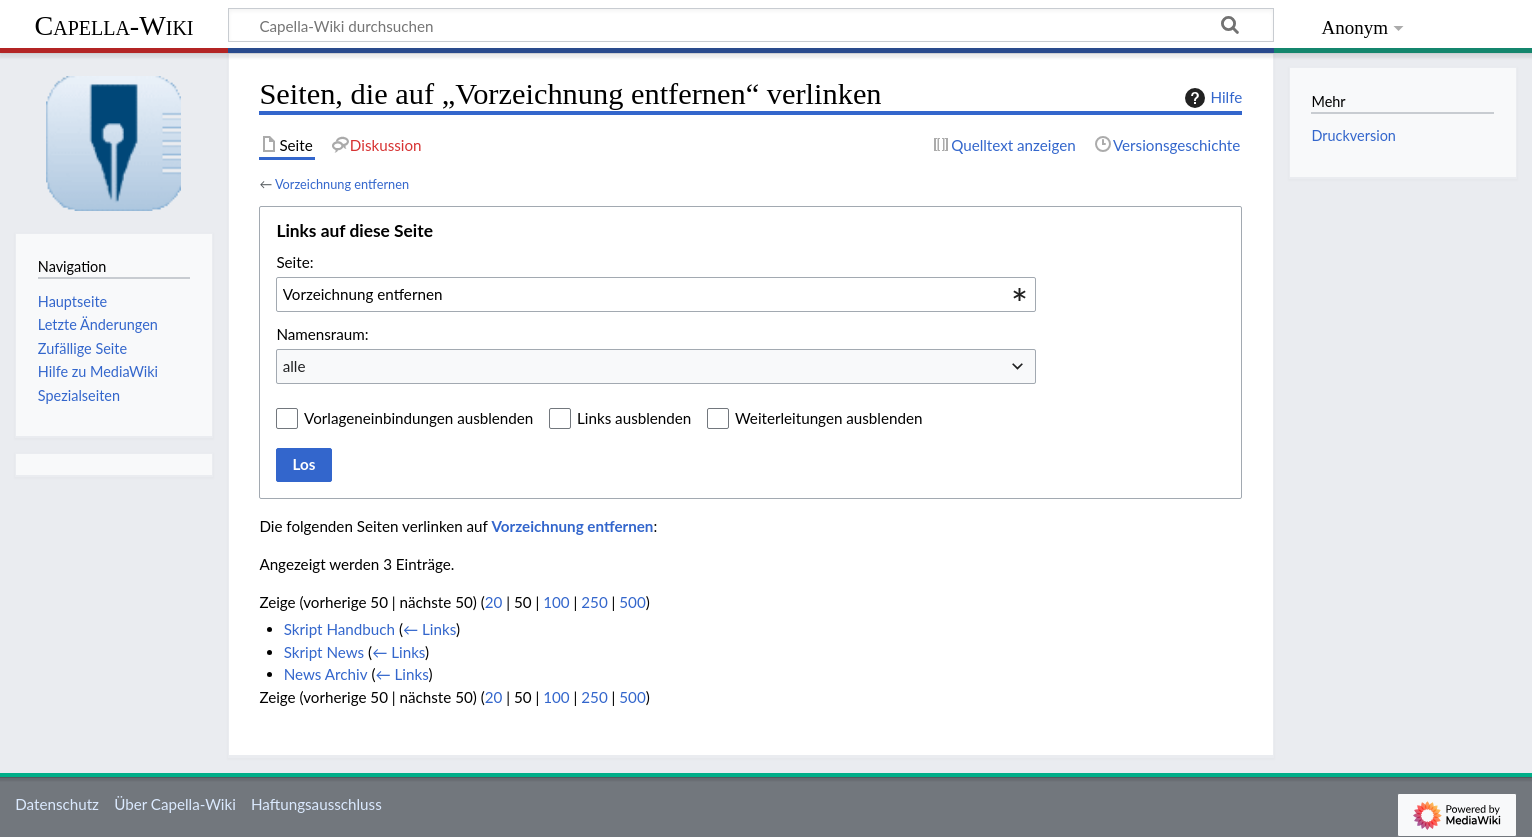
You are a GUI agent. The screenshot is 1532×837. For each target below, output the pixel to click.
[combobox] (656, 294)
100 (556, 602)
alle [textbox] (294, 366)
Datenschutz (57, 804)
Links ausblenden (634, 418)
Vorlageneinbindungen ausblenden (418, 418)
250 (594, 602)
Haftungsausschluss (316, 804)
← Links (429, 629)
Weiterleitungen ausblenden (828, 418)
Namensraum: (322, 334)
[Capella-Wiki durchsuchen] (751, 25)
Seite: (294, 262)
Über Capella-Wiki (175, 804)
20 (494, 602)
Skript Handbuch (339, 629)
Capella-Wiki (113, 25)
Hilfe (1211, 98)
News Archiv (326, 674)
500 (632, 602)
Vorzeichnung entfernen (342, 184)
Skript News (324, 652)
